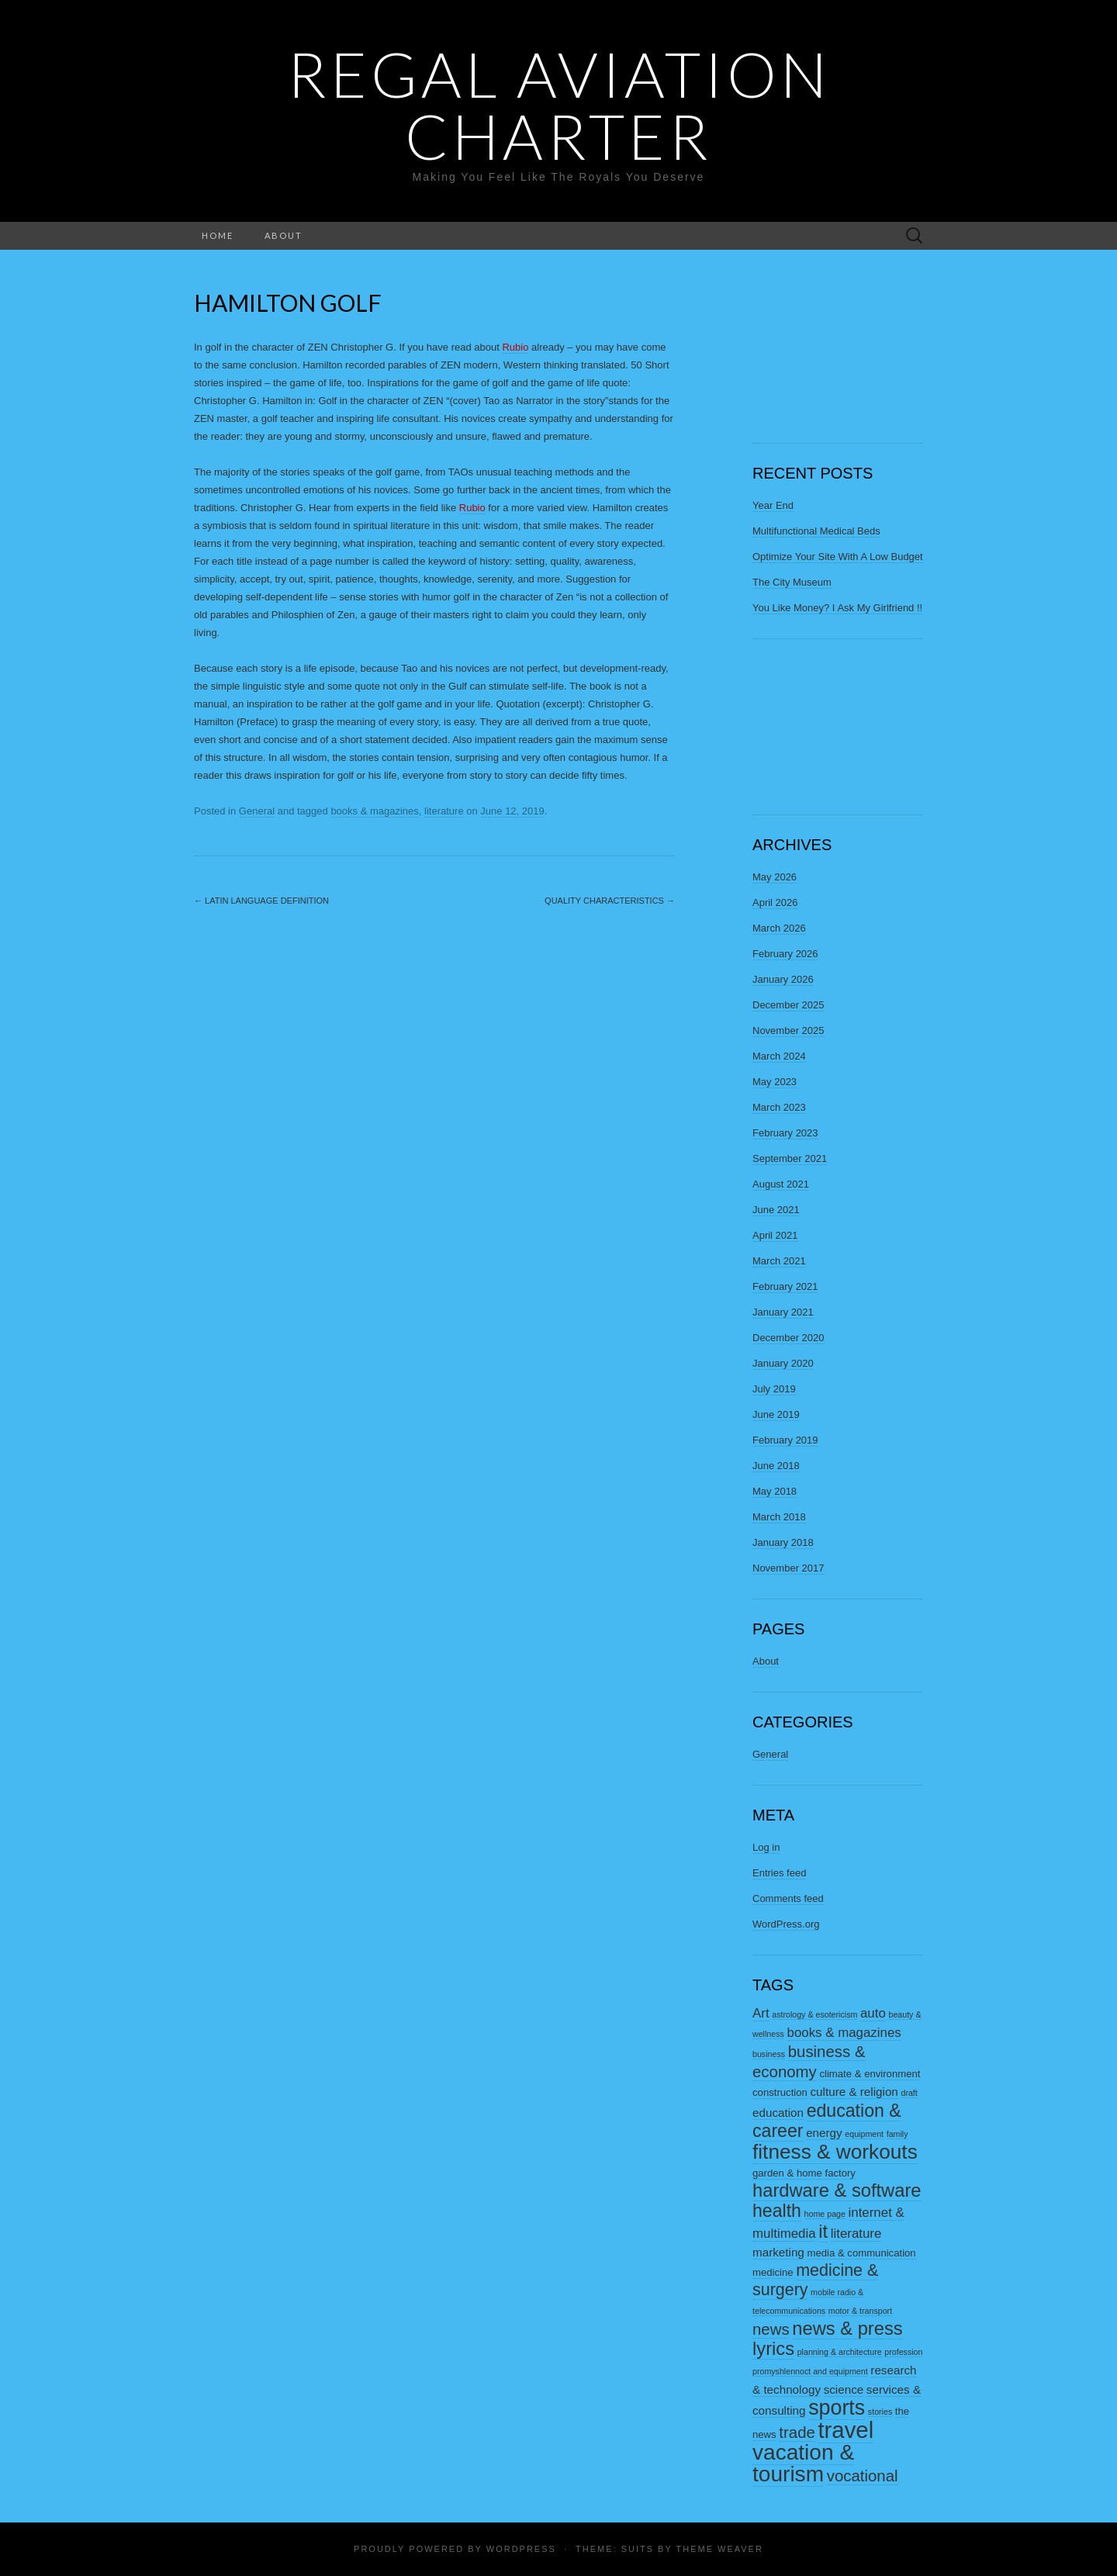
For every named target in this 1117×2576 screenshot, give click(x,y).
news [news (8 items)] (771, 2329)
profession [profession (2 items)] (903, 2351)
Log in (766, 1847)
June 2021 (776, 1209)
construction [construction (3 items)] (779, 2092)
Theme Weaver (719, 2549)
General (257, 811)
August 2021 (780, 1184)
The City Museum (792, 582)
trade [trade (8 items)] (797, 2432)
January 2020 (783, 1363)
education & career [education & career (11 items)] (826, 2121)
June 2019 (776, 1414)
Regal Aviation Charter (559, 104)
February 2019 (785, 1440)
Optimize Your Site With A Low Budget (837, 556)
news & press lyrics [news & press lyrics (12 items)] (827, 2338)
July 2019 (774, 1389)
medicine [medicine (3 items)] (773, 2272)
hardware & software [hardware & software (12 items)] (837, 2190)
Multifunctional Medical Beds (816, 531)
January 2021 (783, 1312)
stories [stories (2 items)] (880, 2411)
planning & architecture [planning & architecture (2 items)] (839, 2351)
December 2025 (788, 1005)
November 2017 (788, 1568)
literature (444, 811)
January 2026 (783, 979)
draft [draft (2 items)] (909, 2092)
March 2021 (779, 1261)
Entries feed (779, 1873)
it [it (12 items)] (823, 2232)
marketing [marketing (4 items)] (778, 2252)
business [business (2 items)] (768, 2054)
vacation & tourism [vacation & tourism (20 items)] (803, 2463)
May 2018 (774, 1491)
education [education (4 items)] (778, 2112)
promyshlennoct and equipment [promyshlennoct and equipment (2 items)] (810, 2371)
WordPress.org (785, 1924)
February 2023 (785, 1133)
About (284, 235)
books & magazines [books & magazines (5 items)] (844, 2032)
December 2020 (788, 1337)
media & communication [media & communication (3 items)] (861, 2253)
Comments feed (788, 1898)
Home (217, 235)
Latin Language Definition (261, 900)
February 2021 (785, 1286)
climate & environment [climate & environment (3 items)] (869, 2074)
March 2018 (779, 1517)
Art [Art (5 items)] (760, 2013)
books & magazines (374, 811)
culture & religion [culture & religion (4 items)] (853, 2091)
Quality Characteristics (610, 900)
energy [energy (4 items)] (824, 2132)
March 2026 (779, 928)
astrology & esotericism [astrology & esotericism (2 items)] (814, 2014)
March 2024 (779, 1056)
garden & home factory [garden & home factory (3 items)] (804, 2173)
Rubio (515, 347)
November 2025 (788, 1030)
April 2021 (775, 1235)
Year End (773, 505)
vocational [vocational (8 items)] (862, 2475)
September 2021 (789, 1158)
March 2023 (779, 1107)
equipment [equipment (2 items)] (864, 2134)
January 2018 (783, 1542)
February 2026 (785, 954)
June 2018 (776, 1465)
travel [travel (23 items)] (845, 2430)
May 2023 (774, 1081)
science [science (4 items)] (844, 2389)
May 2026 (774, 877)
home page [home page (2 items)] (825, 2213)
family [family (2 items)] (897, 2134)
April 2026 (775, 902)
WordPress (521, 2549)
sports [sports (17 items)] (836, 2407)
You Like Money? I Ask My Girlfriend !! (837, 608)
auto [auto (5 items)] (873, 2013)
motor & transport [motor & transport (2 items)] (860, 2310)
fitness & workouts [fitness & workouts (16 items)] (835, 2151)
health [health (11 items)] (776, 2211)
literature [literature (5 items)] (856, 2233)
